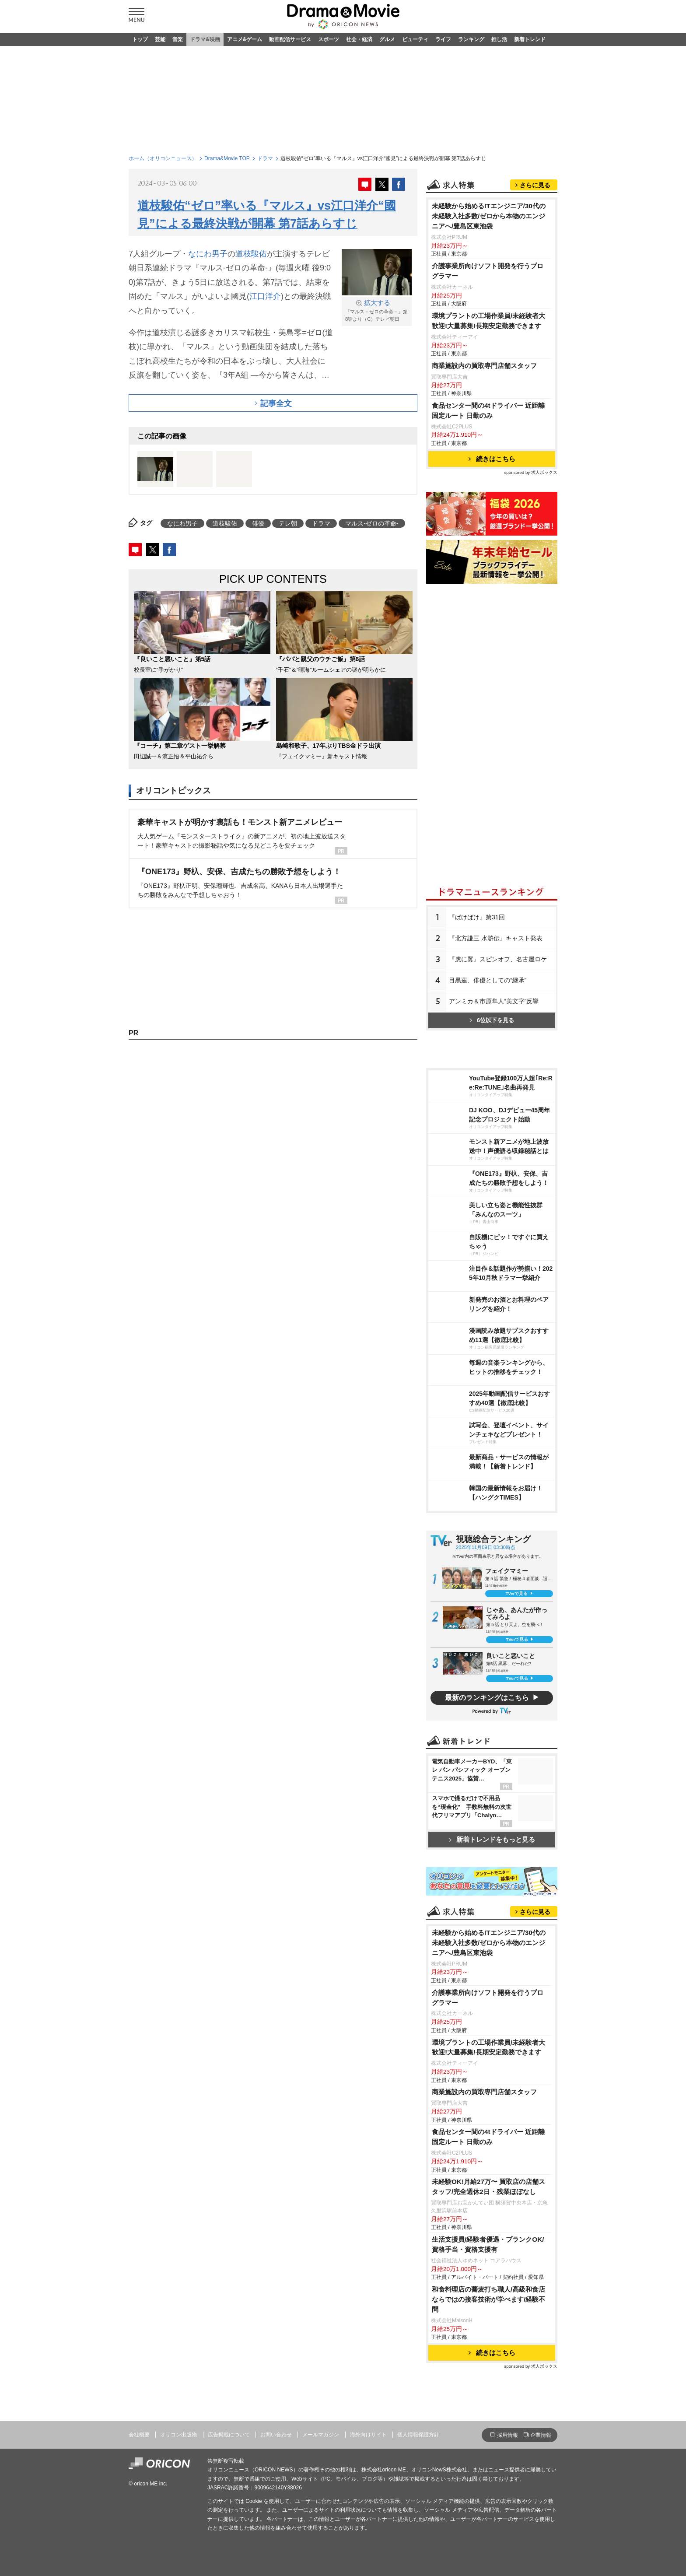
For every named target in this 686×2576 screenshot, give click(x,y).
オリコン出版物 (178, 2435)
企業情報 (540, 2435)
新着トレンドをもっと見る (492, 1839)
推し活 (499, 39)
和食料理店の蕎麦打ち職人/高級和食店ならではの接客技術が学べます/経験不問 (488, 2299)
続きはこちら (492, 459)
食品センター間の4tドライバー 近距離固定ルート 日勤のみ (488, 410)
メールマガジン (320, 2435)
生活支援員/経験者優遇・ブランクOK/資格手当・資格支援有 (488, 2244)
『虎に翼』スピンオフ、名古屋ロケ (498, 959)
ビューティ (415, 39)
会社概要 (139, 2435)
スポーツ (328, 39)
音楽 (177, 39)
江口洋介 (265, 296)
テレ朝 (288, 523)
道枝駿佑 (251, 253)
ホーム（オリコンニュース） (163, 158)
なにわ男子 (208, 253)
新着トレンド (530, 39)
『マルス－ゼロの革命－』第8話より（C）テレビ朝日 (376, 310)
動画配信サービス (290, 39)
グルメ (387, 39)
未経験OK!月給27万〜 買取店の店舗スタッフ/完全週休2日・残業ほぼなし (488, 2186)
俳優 (258, 523)
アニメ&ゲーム (244, 39)
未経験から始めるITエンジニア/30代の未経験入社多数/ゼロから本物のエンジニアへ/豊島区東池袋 (489, 216)
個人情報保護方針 (418, 2435)
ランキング (471, 39)
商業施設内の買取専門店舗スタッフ (484, 365)
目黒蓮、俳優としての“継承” (487, 980)
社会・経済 (359, 39)
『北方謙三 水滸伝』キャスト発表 (495, 938)
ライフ (443, 39)
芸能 (160, 39)
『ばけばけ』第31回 (477, 917)
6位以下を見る (491, 1020)
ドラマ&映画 (205, 39)
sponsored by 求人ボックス (530, 472)
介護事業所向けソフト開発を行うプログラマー (487, 271)
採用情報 (507, 2435)
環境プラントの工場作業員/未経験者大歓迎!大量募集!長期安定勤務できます (488, 320)
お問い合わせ (276, 2435)
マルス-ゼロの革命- (371, 523)
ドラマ (265, 158)
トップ (140, 39)
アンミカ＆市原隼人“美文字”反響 (494, 1001)
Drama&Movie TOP (227, 158)
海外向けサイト (368, 2435)
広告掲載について (229, 2435)
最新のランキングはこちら (487, 1697)
